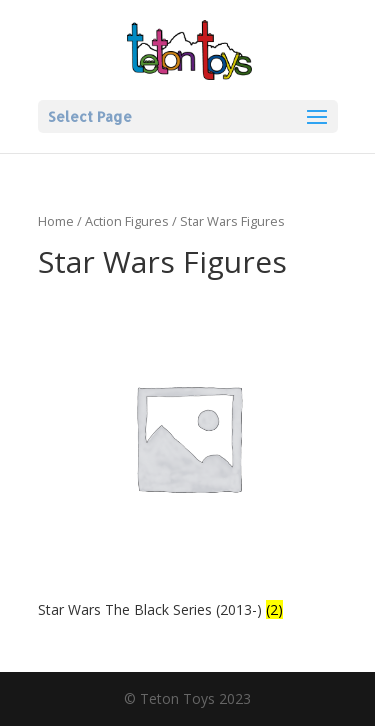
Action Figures (127, 221)
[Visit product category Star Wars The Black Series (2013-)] (188, 455)
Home (56, 221)
